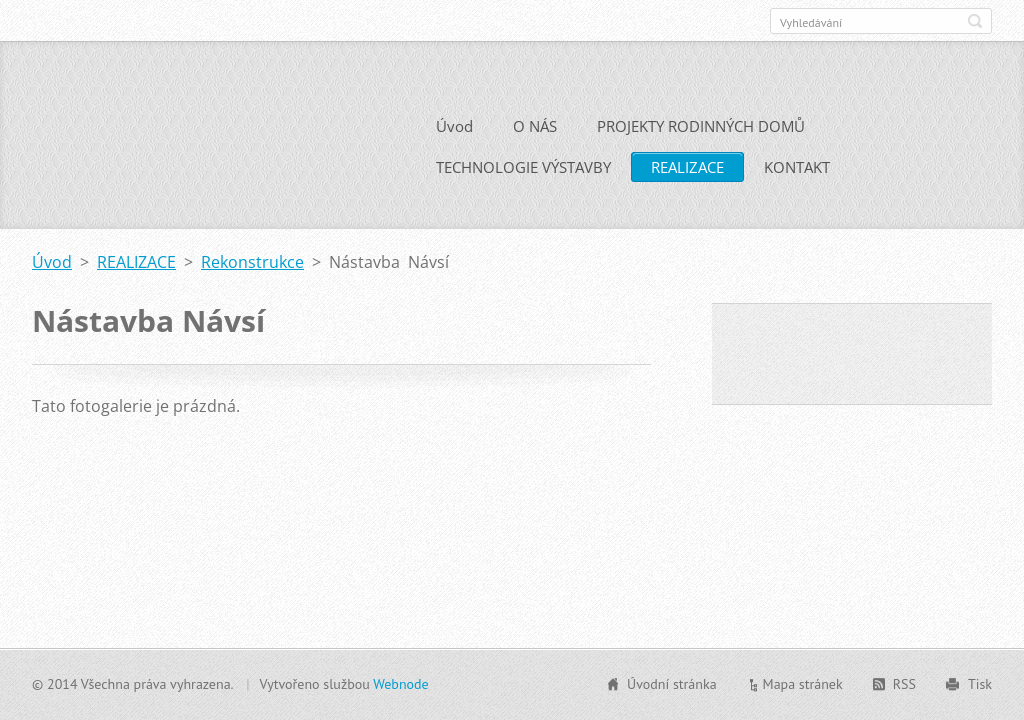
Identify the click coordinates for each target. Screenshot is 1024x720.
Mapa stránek (803, 684)
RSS (904, 684)
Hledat (975, 21)
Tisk (980, 684)
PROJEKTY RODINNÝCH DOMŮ (701, 126)
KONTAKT (797, 167)
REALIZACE (687, 167)
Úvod (454, 126)
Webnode (400, 684)
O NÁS (535, 126)
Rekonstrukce (252, 262)
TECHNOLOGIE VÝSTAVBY (523, 167)
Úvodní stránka (672, 684)
